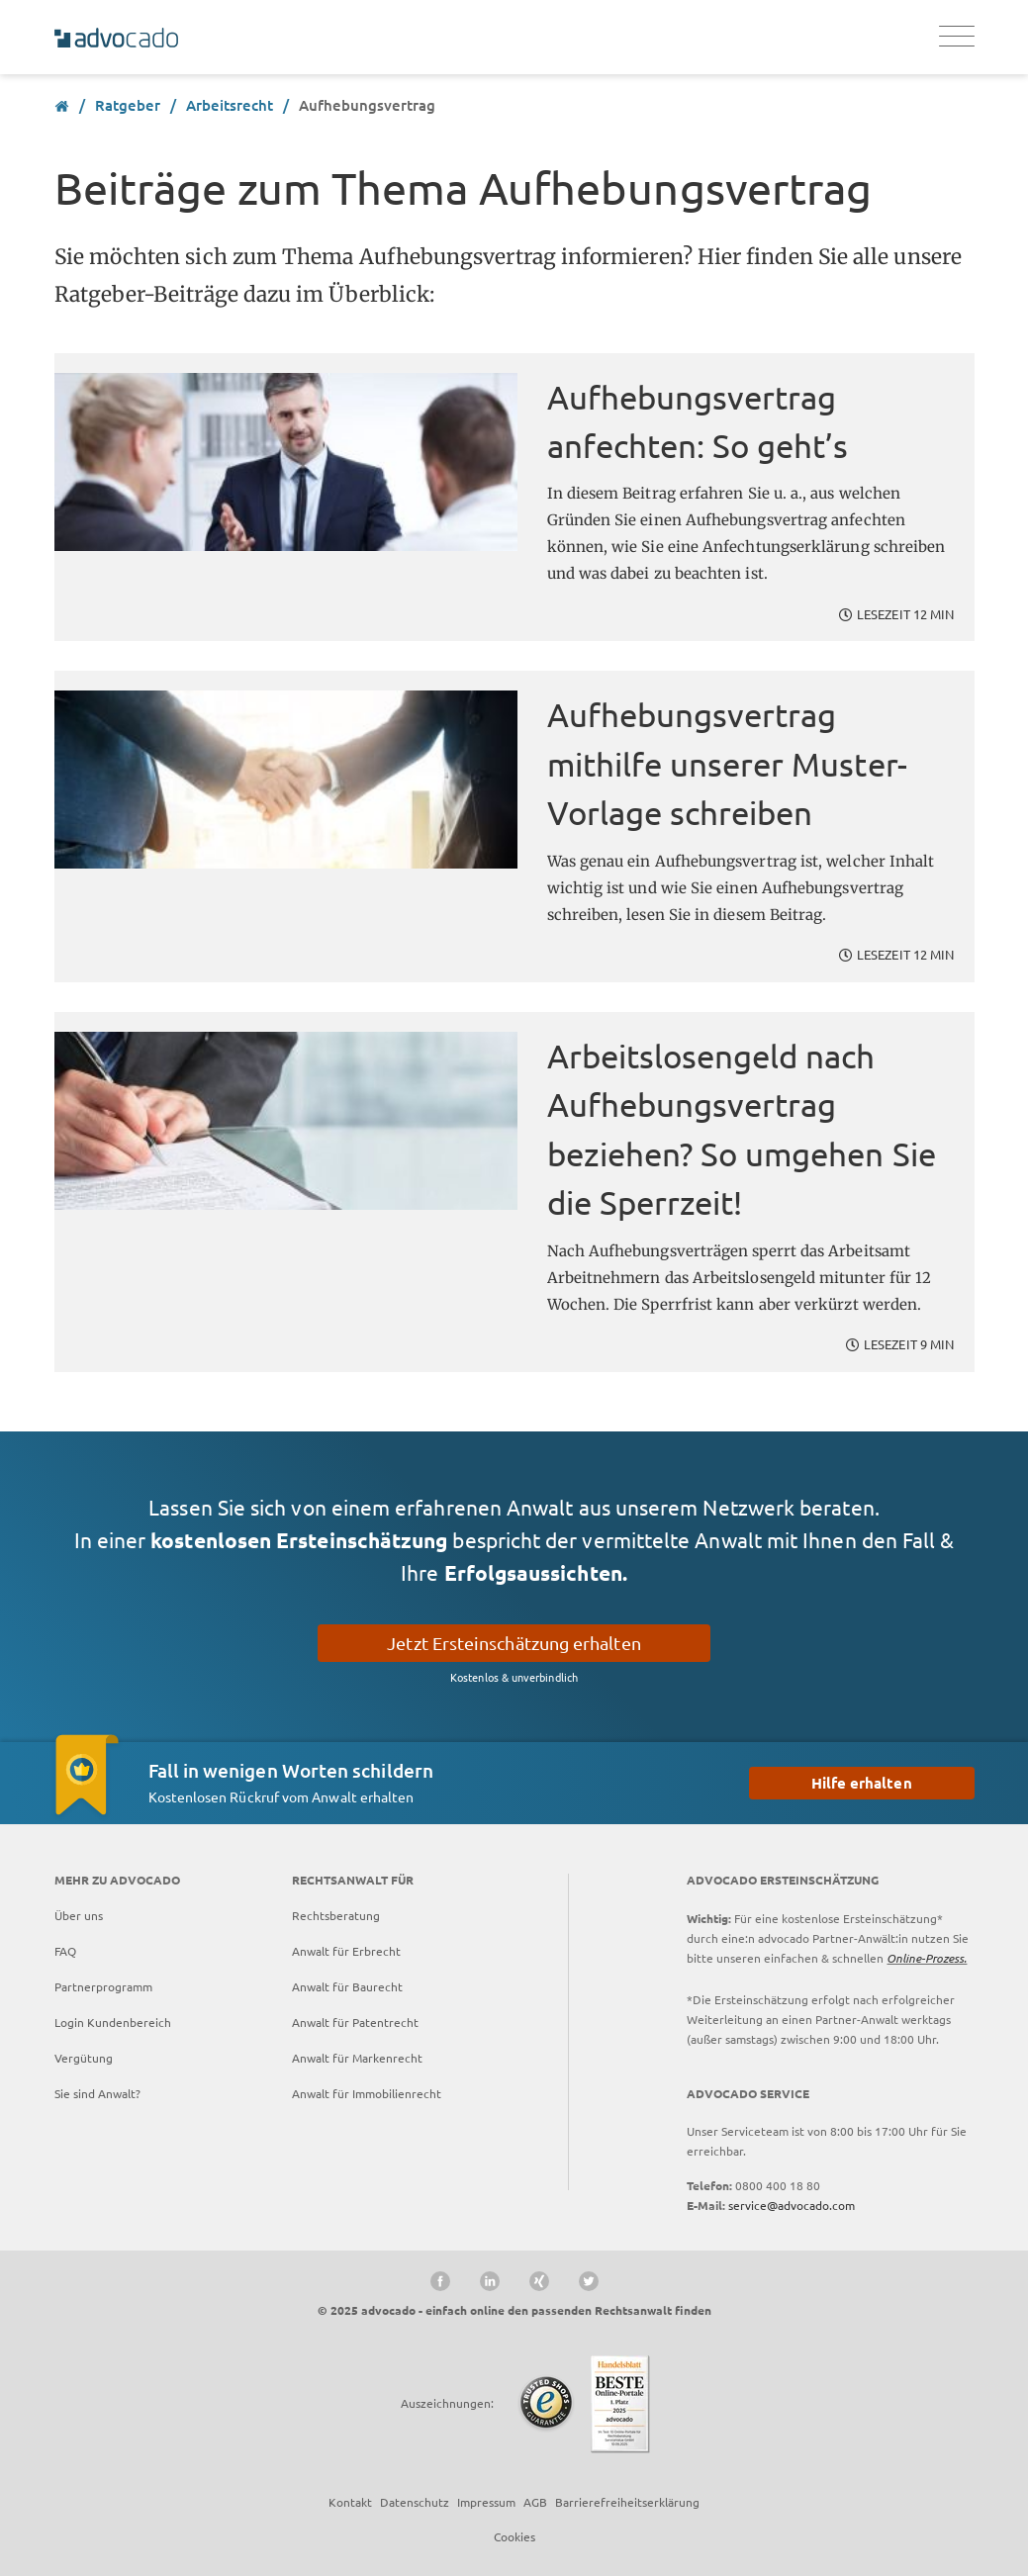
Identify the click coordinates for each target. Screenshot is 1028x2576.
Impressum (486, 2502)
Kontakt (350, 2502)
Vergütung (83, 2058)
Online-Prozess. (927, 1958)
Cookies (514, 2536)
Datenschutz (414, 2502)
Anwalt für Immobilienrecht (366, 2093)
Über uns (78, 1915)
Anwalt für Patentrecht (355, 2022)
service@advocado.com (791, 2205)
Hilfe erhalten (861, 1783)
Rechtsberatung (336, 1915)
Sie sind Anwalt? (97, 2093)
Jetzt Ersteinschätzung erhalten (513, 1642)
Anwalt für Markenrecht (357, 2058)
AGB (535, 2502)
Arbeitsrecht (229, 105)
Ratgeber (127, 105)
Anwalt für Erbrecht (346, 1951)
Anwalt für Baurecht (347, 1986)
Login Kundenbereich (112, 2022)
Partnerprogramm (103, 1986)
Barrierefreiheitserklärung (627, 2502)
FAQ (65, 1951)
